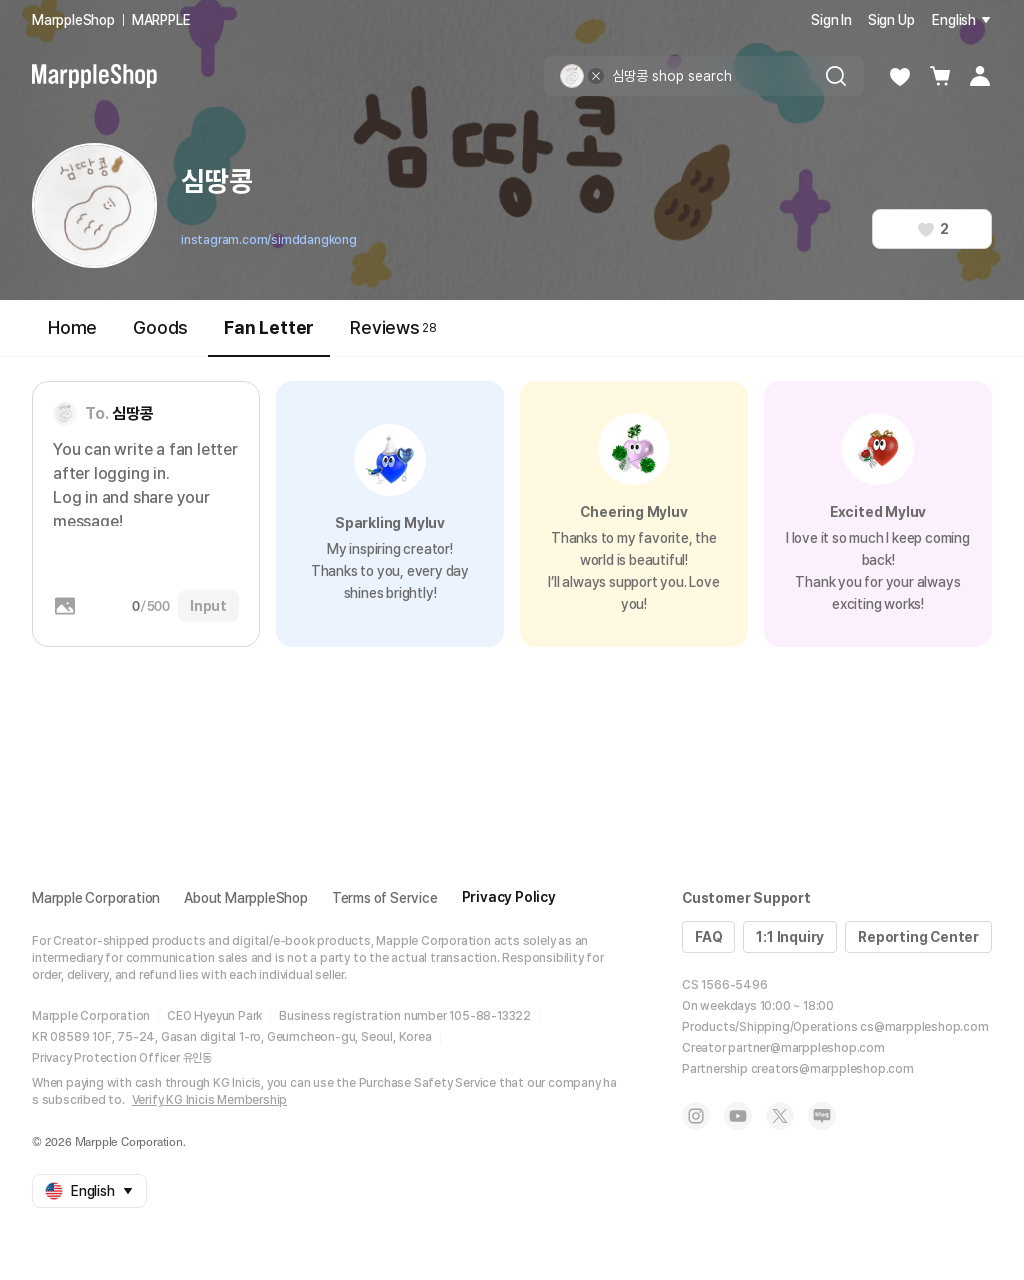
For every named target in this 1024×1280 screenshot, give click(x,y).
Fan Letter (269, 336)
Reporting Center (918, 937)
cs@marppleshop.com (924, 1027)
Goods (160, 327)
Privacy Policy (509, 897)
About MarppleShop (246, 898)
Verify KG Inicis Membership (210, 1100)
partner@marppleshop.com (806, 1048)
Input (208, 606)
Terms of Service (385, 898)
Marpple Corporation (96, 898)
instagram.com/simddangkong (269, 240)
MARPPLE (161, 20)
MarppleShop (73, 20)
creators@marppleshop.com (832, 1069)
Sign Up (891, 20)
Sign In (831, 20)
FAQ (708, 937)
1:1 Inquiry (790, 937)
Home (72, 327)
